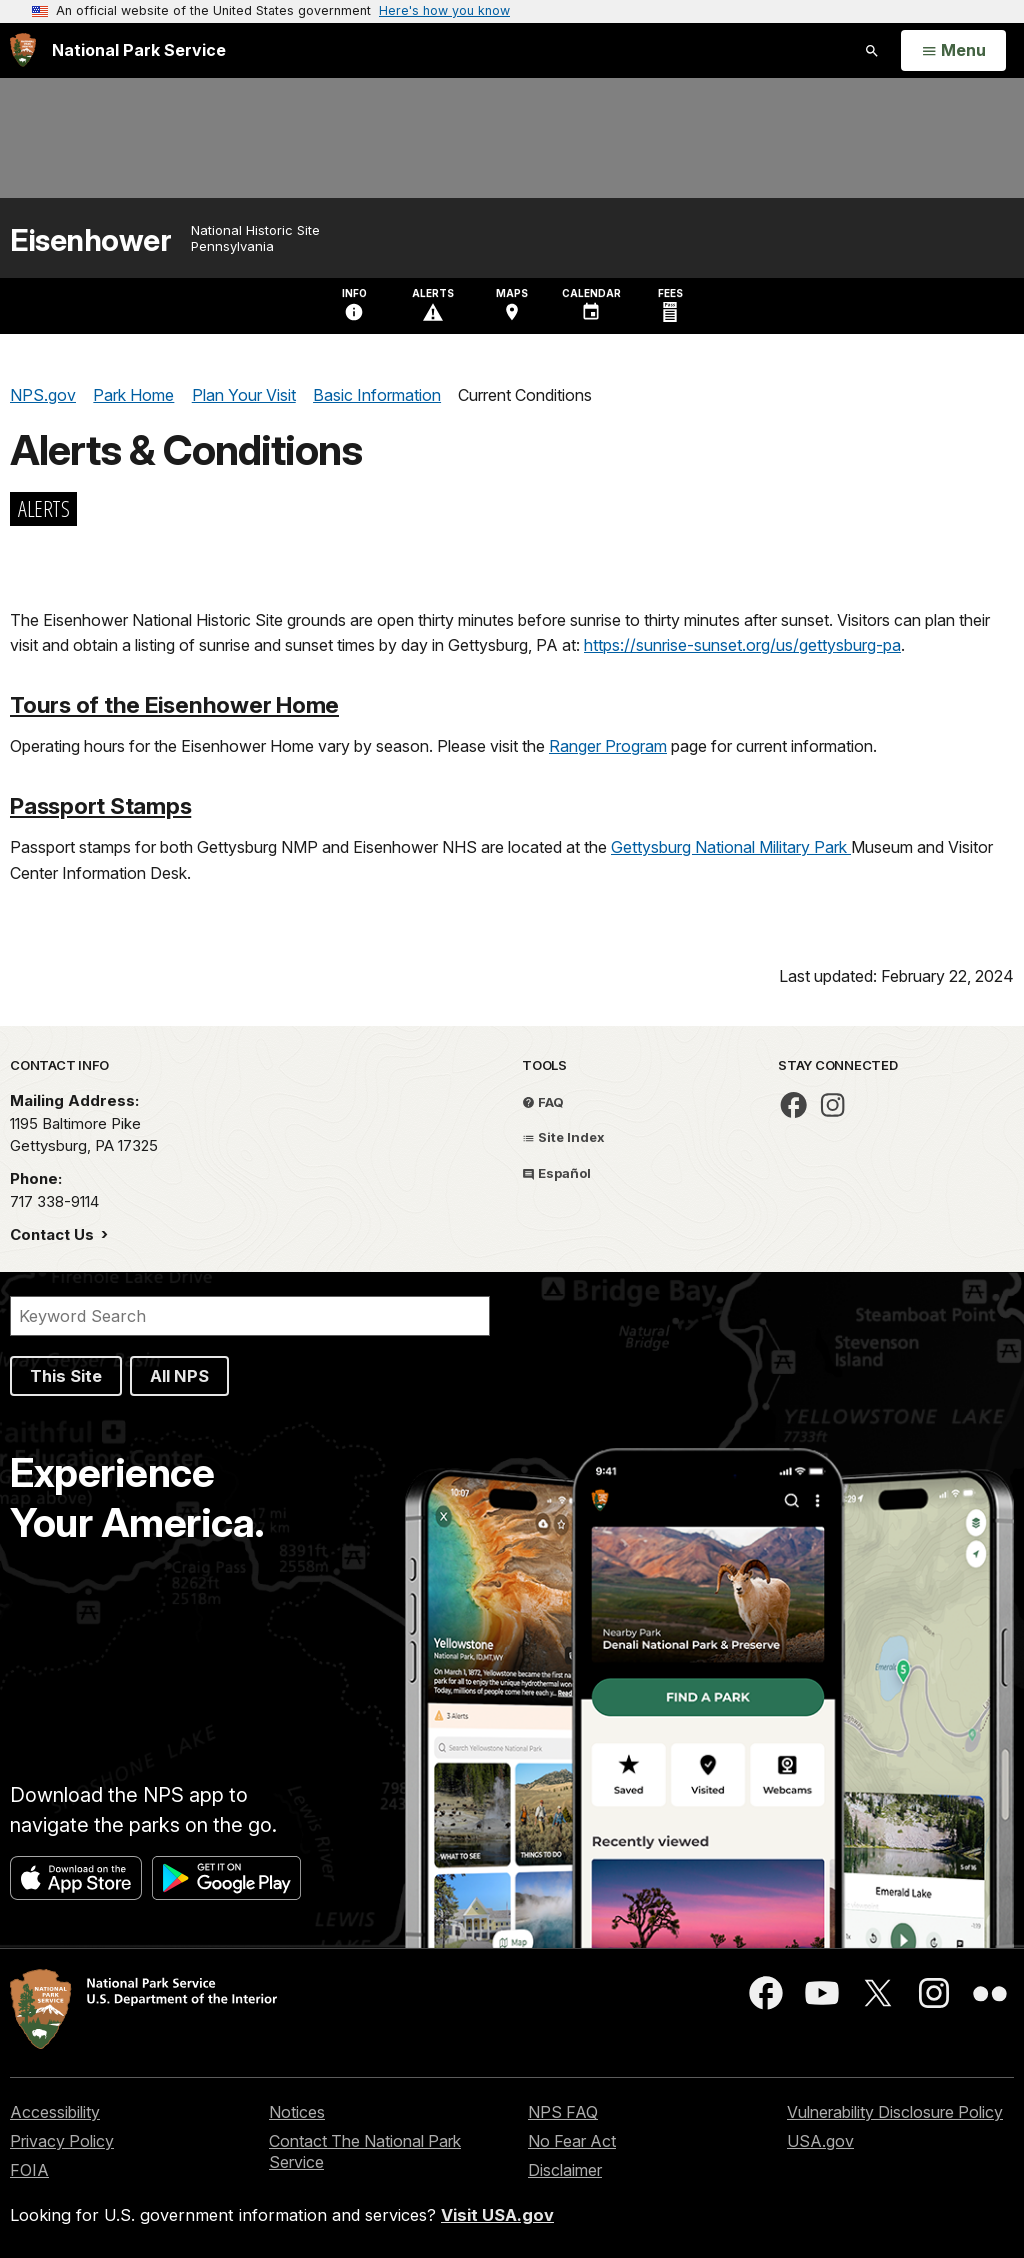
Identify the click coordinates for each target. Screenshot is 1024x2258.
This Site (66, 1376)
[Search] (250, 1316)
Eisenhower (90, 240)
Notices (297, 2112)
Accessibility (55, 2112)
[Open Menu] (953, 51)
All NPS (179, 1376)
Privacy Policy (62, 2141)
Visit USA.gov (497, 2215)
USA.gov (820, 2141)
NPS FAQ (563, 2112)
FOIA (29, 2170)
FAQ (543, 1102)
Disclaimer (565, 2170)
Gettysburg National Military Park (731, 847)
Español (556, 1173)
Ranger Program (608, 746)
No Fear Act (572, 2141)
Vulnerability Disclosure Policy (895, 2112)
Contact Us (54, 1234)
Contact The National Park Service (365, 2151)
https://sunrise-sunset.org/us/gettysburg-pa (742, 645)
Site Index (563, 1137)
